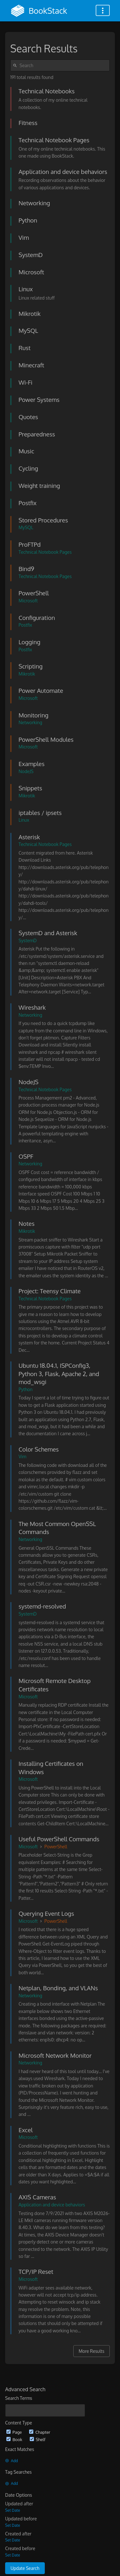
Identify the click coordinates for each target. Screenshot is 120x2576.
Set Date (12, 2510)
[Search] (16, 65)
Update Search (25, 2568)
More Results (91, 2351)
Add (11, 2460)
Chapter (39, 2432)
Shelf (37, 2439)
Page (14, 2432)
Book (14, 2439)
